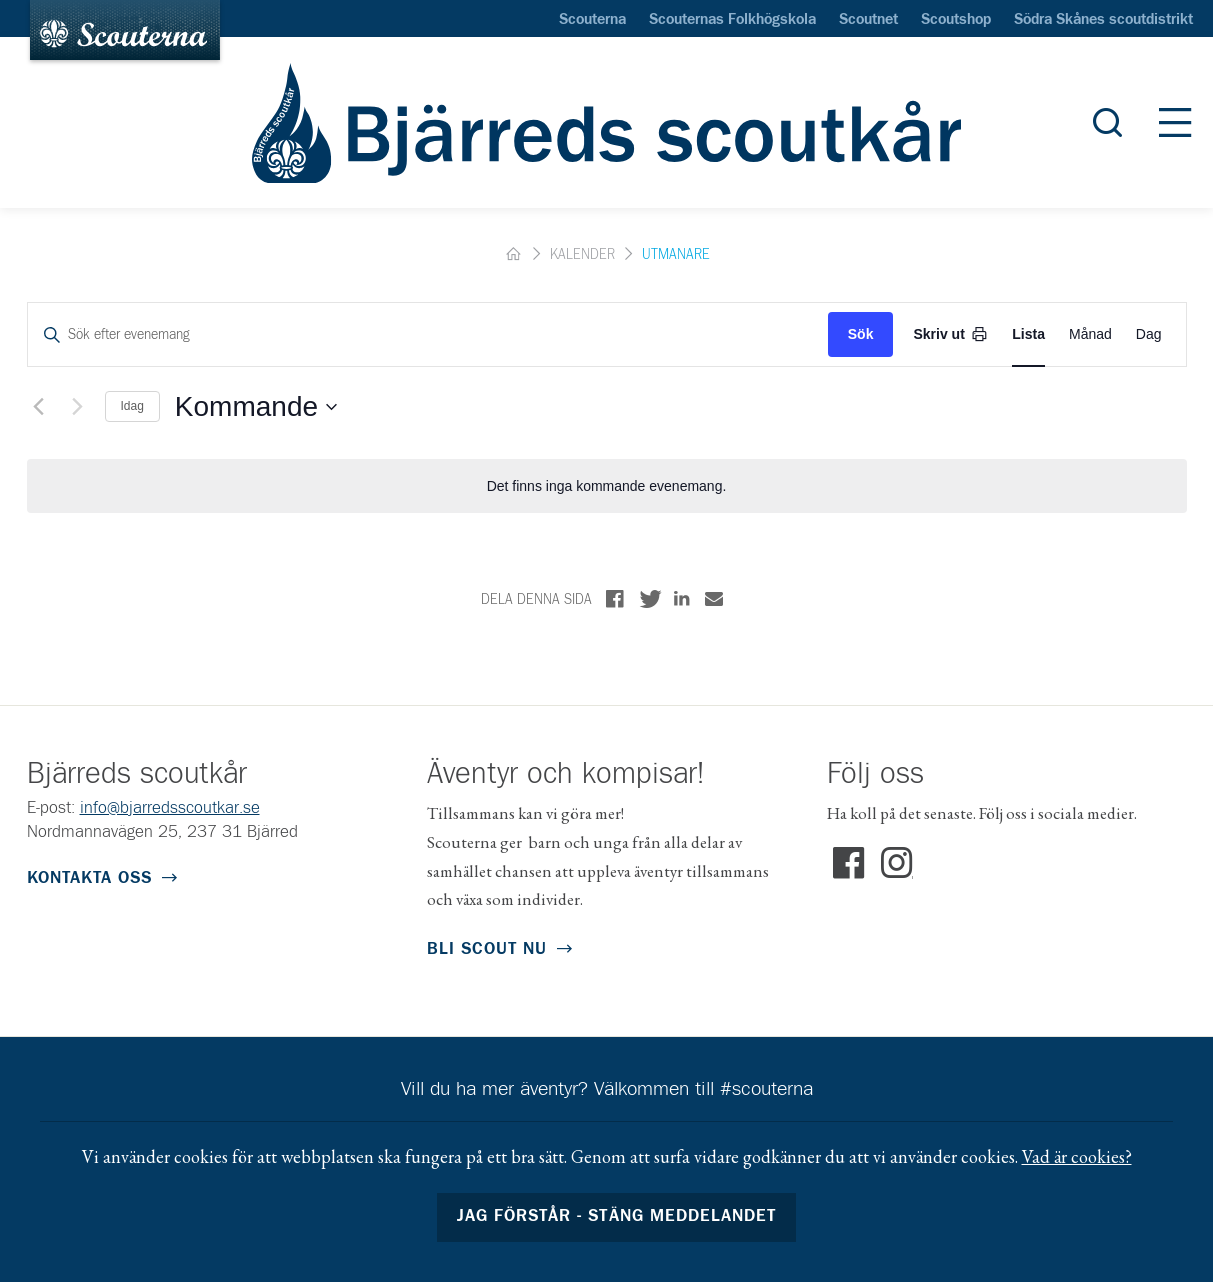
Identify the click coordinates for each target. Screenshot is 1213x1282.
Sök (861, 334)
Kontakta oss (89, 878)
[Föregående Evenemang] (39, 407)
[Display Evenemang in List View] (1028, 334)
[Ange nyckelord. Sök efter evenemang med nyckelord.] (428, 334)
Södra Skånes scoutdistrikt (1103, 20)
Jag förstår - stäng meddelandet (616, 1216)
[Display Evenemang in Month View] (1090, 334)
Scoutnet (868, 20)
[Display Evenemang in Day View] (1149, 334)
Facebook (849, 864)
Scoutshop (956, 20)
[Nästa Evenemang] (78, 407)
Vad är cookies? (1077, 1156)
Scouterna (592, 20)
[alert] (607, 486)
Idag (132, 406)
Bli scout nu (487, 949)
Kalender (582, 255)
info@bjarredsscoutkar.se (170, 808)
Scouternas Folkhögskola (732, 20)
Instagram (896, 864)
